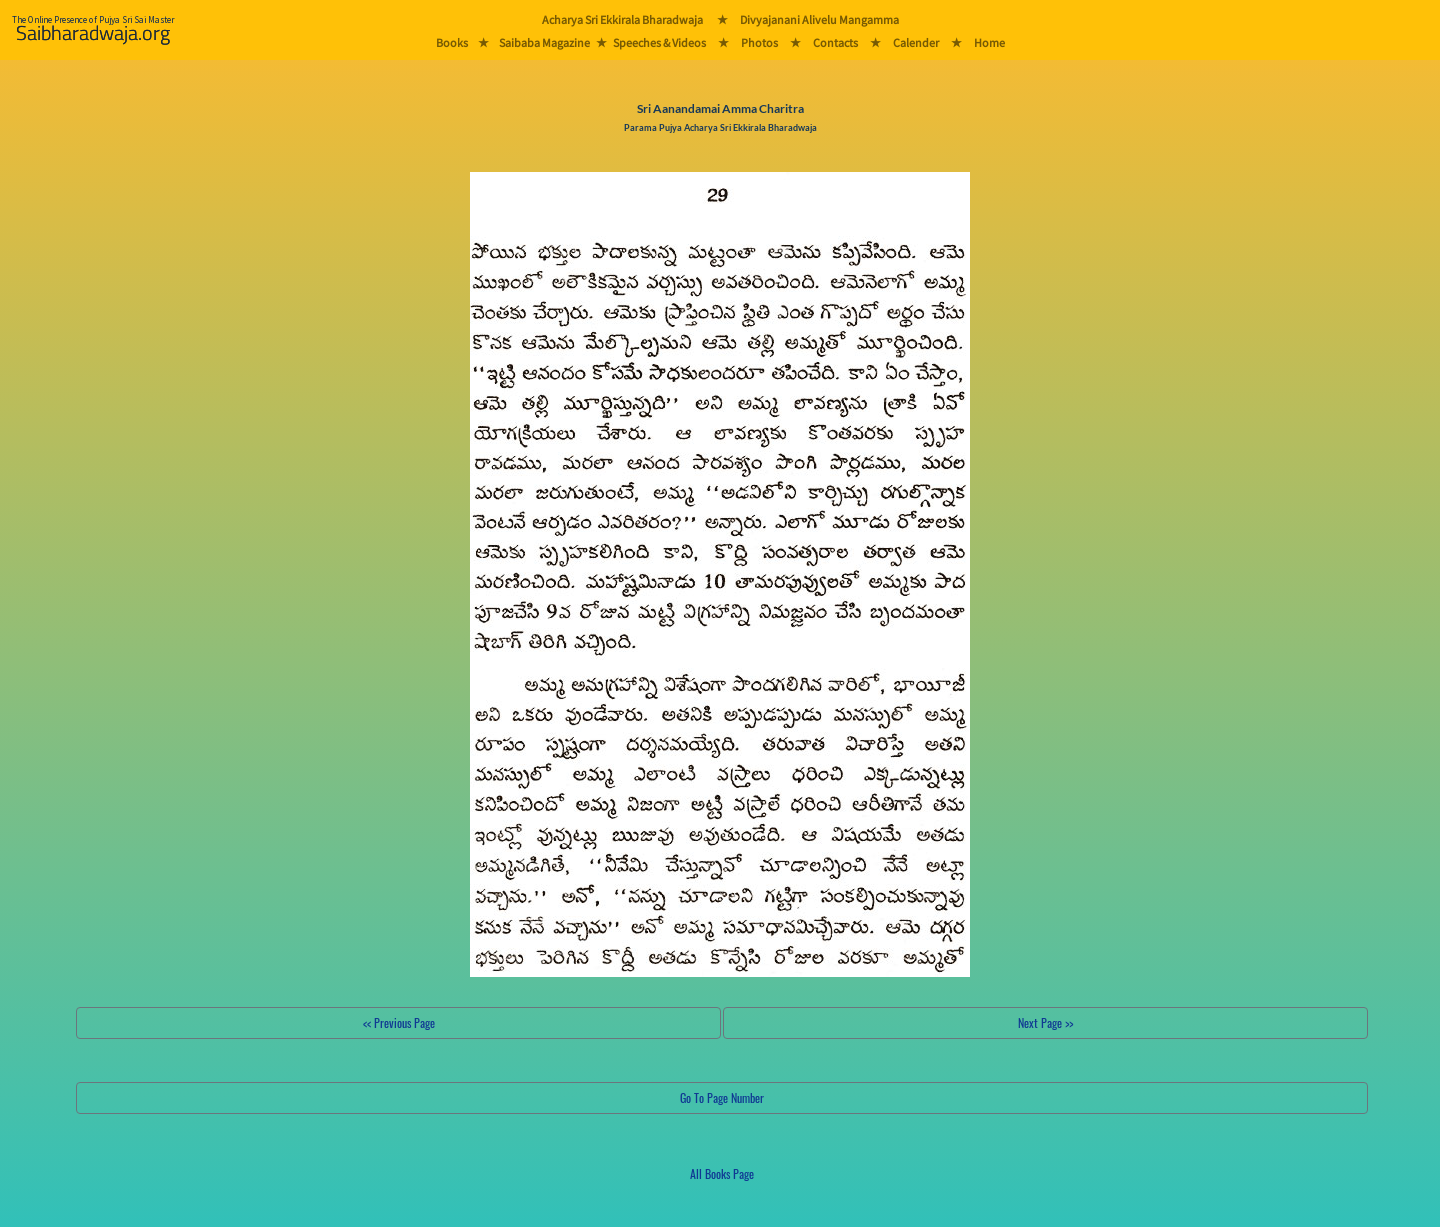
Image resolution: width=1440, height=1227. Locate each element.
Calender (916, 42)
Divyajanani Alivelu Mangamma (819, 19)
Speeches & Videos (659, 42)
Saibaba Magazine (544, 42)
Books (452, 42)
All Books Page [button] (722, 1173)
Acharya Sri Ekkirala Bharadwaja (622, 19)
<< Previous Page (399, 1022)
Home (989, 42)
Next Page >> (1045, 1022)
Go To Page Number (722, 1097)
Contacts (835, 42)
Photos (759, 42)
